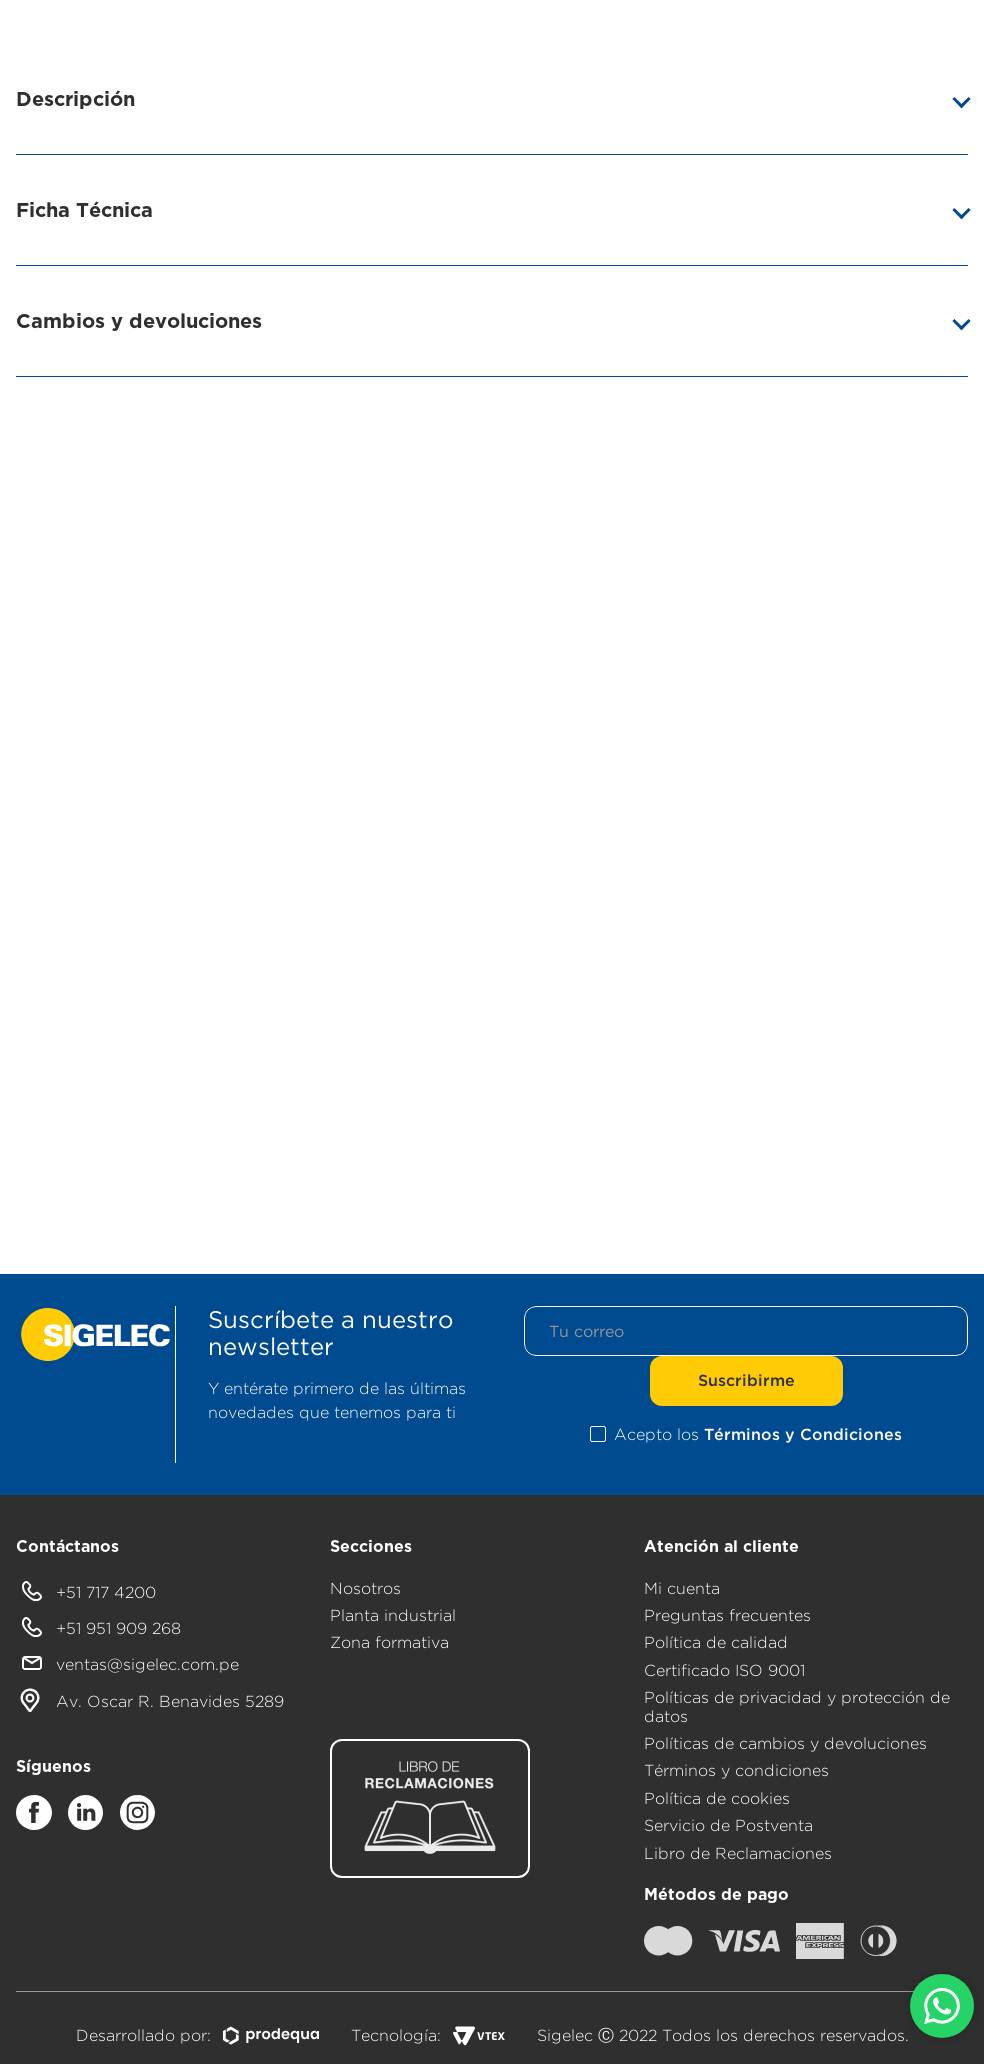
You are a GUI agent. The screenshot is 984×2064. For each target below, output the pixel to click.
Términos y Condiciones (803, 1434)
